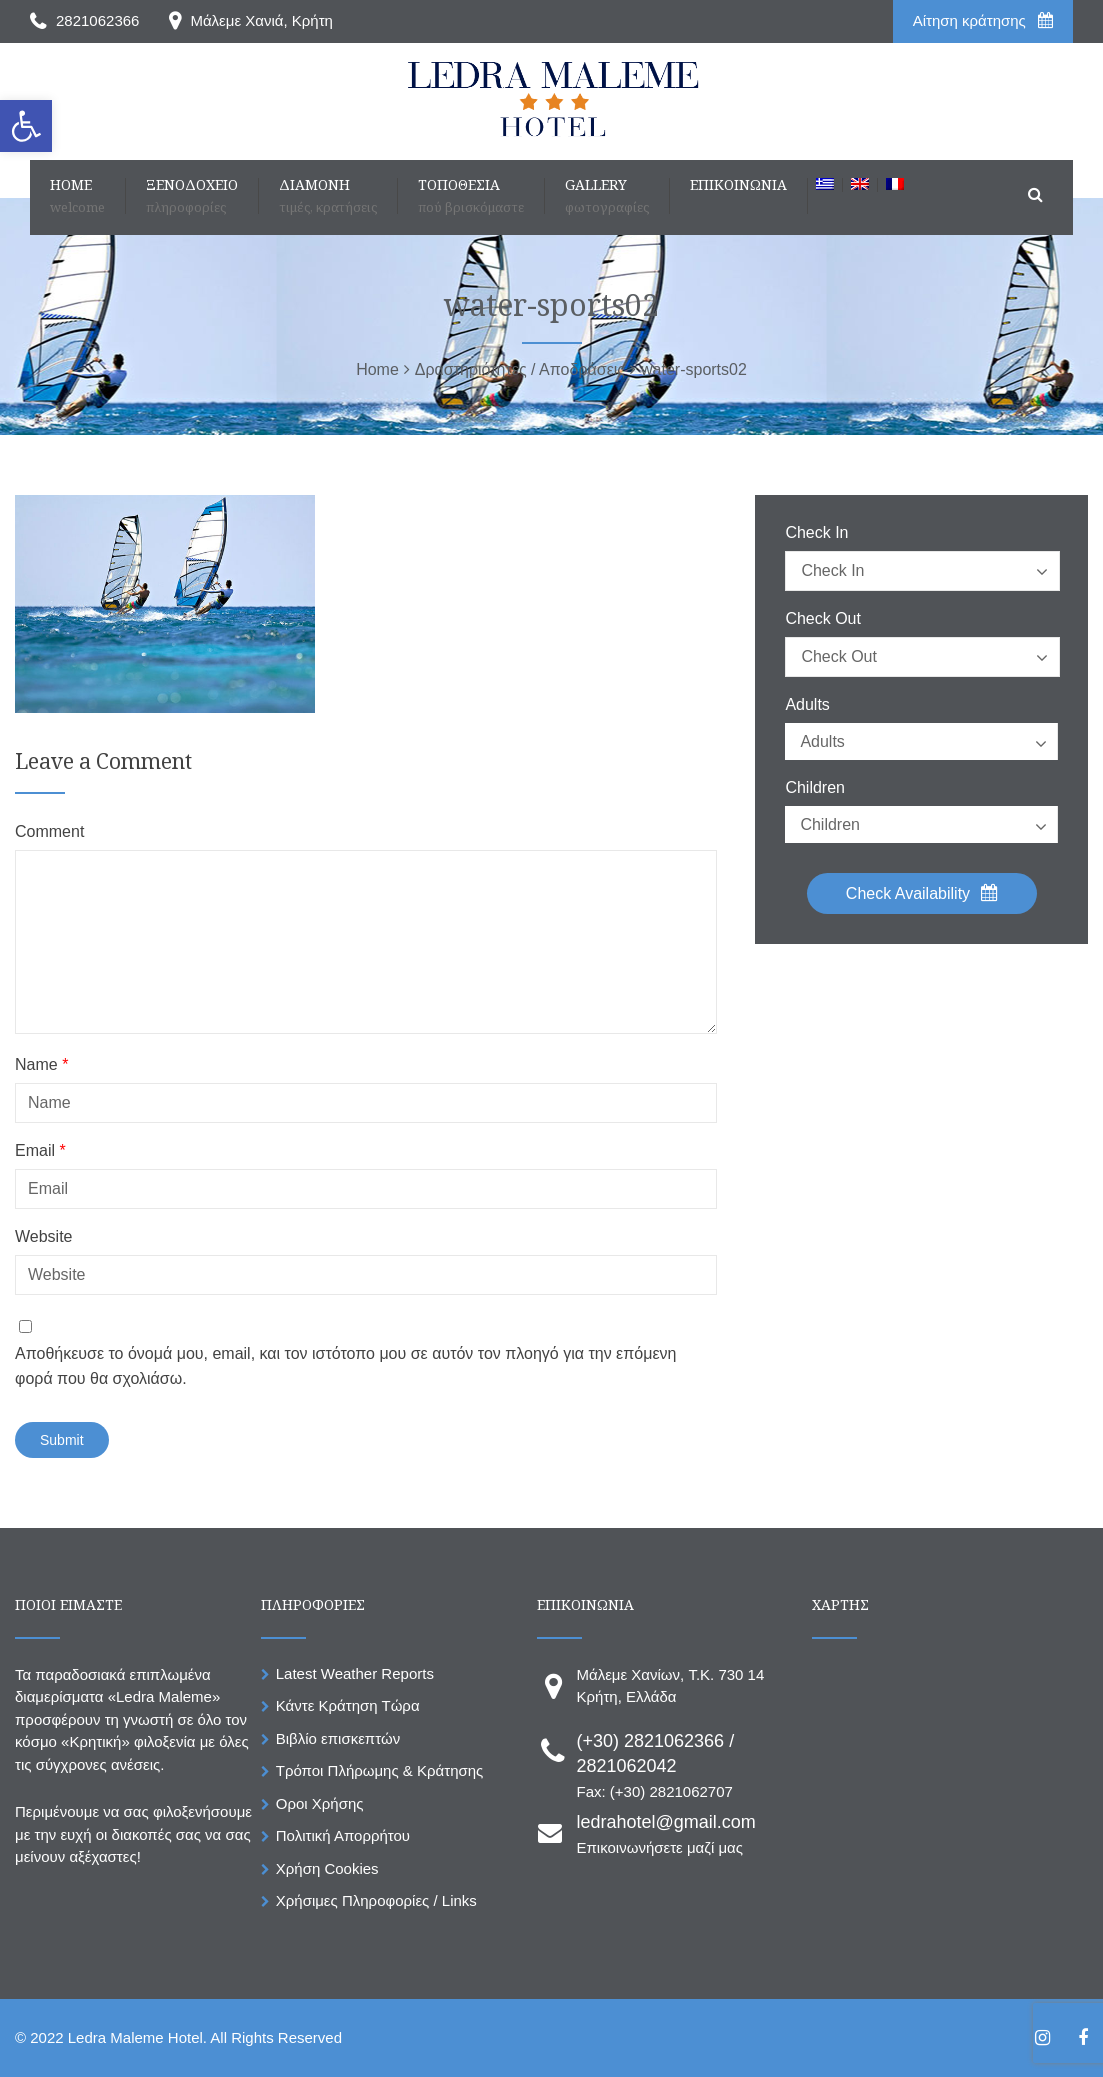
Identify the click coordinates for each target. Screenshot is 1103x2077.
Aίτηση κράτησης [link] (983, 20)
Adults (807, 705)
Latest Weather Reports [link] (355, 1673)
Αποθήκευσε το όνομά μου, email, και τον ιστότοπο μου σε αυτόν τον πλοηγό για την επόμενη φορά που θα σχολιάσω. (345, 1366)
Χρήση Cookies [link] (327, 1868)
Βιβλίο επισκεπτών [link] (338, 1738)
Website (44, 1237)
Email (40, 1151)
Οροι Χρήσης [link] (320, 1803)
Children (815, 788)
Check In (816, 533)
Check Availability (922, 893)
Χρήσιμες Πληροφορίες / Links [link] (376, 1900)
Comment (49, 832)
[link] (26, 126)
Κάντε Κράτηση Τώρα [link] (348, 1705)
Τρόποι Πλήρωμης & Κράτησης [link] (380, 1770)
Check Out (823, 619)
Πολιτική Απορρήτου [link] (343, 1835)
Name (41, 1065)
